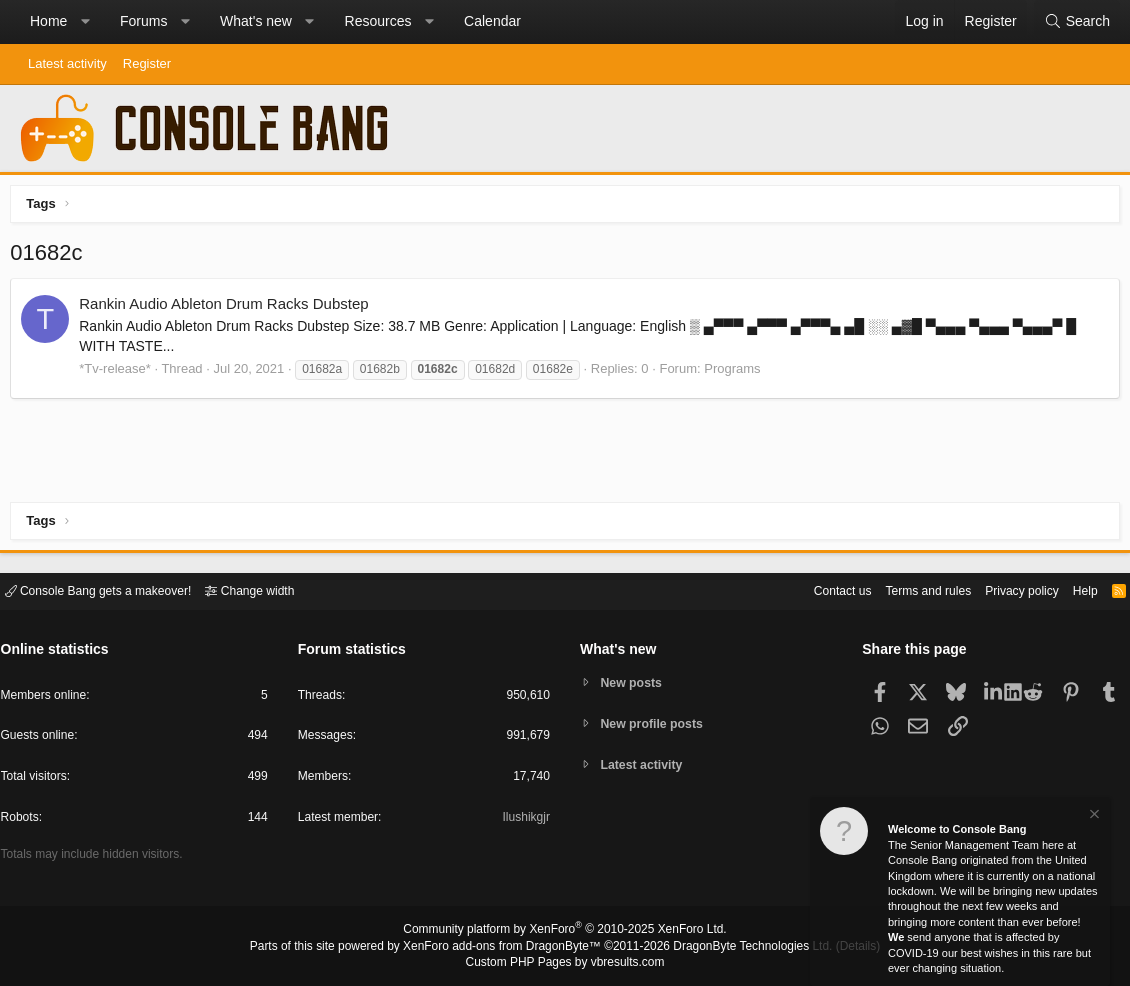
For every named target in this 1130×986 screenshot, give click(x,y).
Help (1073, 589)
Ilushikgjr (524, 820)
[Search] (1077, 22)
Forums (143, 21)
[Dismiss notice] (1093, 816)
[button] (85, 22)
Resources (378, 21)
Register (147, 63)
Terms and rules (905, 589)
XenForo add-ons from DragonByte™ (507, 947)
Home (48, 21)
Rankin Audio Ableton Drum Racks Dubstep (228, 308)
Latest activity (67, 63)
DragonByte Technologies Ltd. (738, 947)
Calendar (492, 21)
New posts (634, 681)
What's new (256, 21)
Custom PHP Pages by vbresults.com (564, 963)
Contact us (813, 589)
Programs (737, 373)
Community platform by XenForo (565, 932)
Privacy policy (1005, 589)
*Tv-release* (120, 373)
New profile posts (656, 723)
